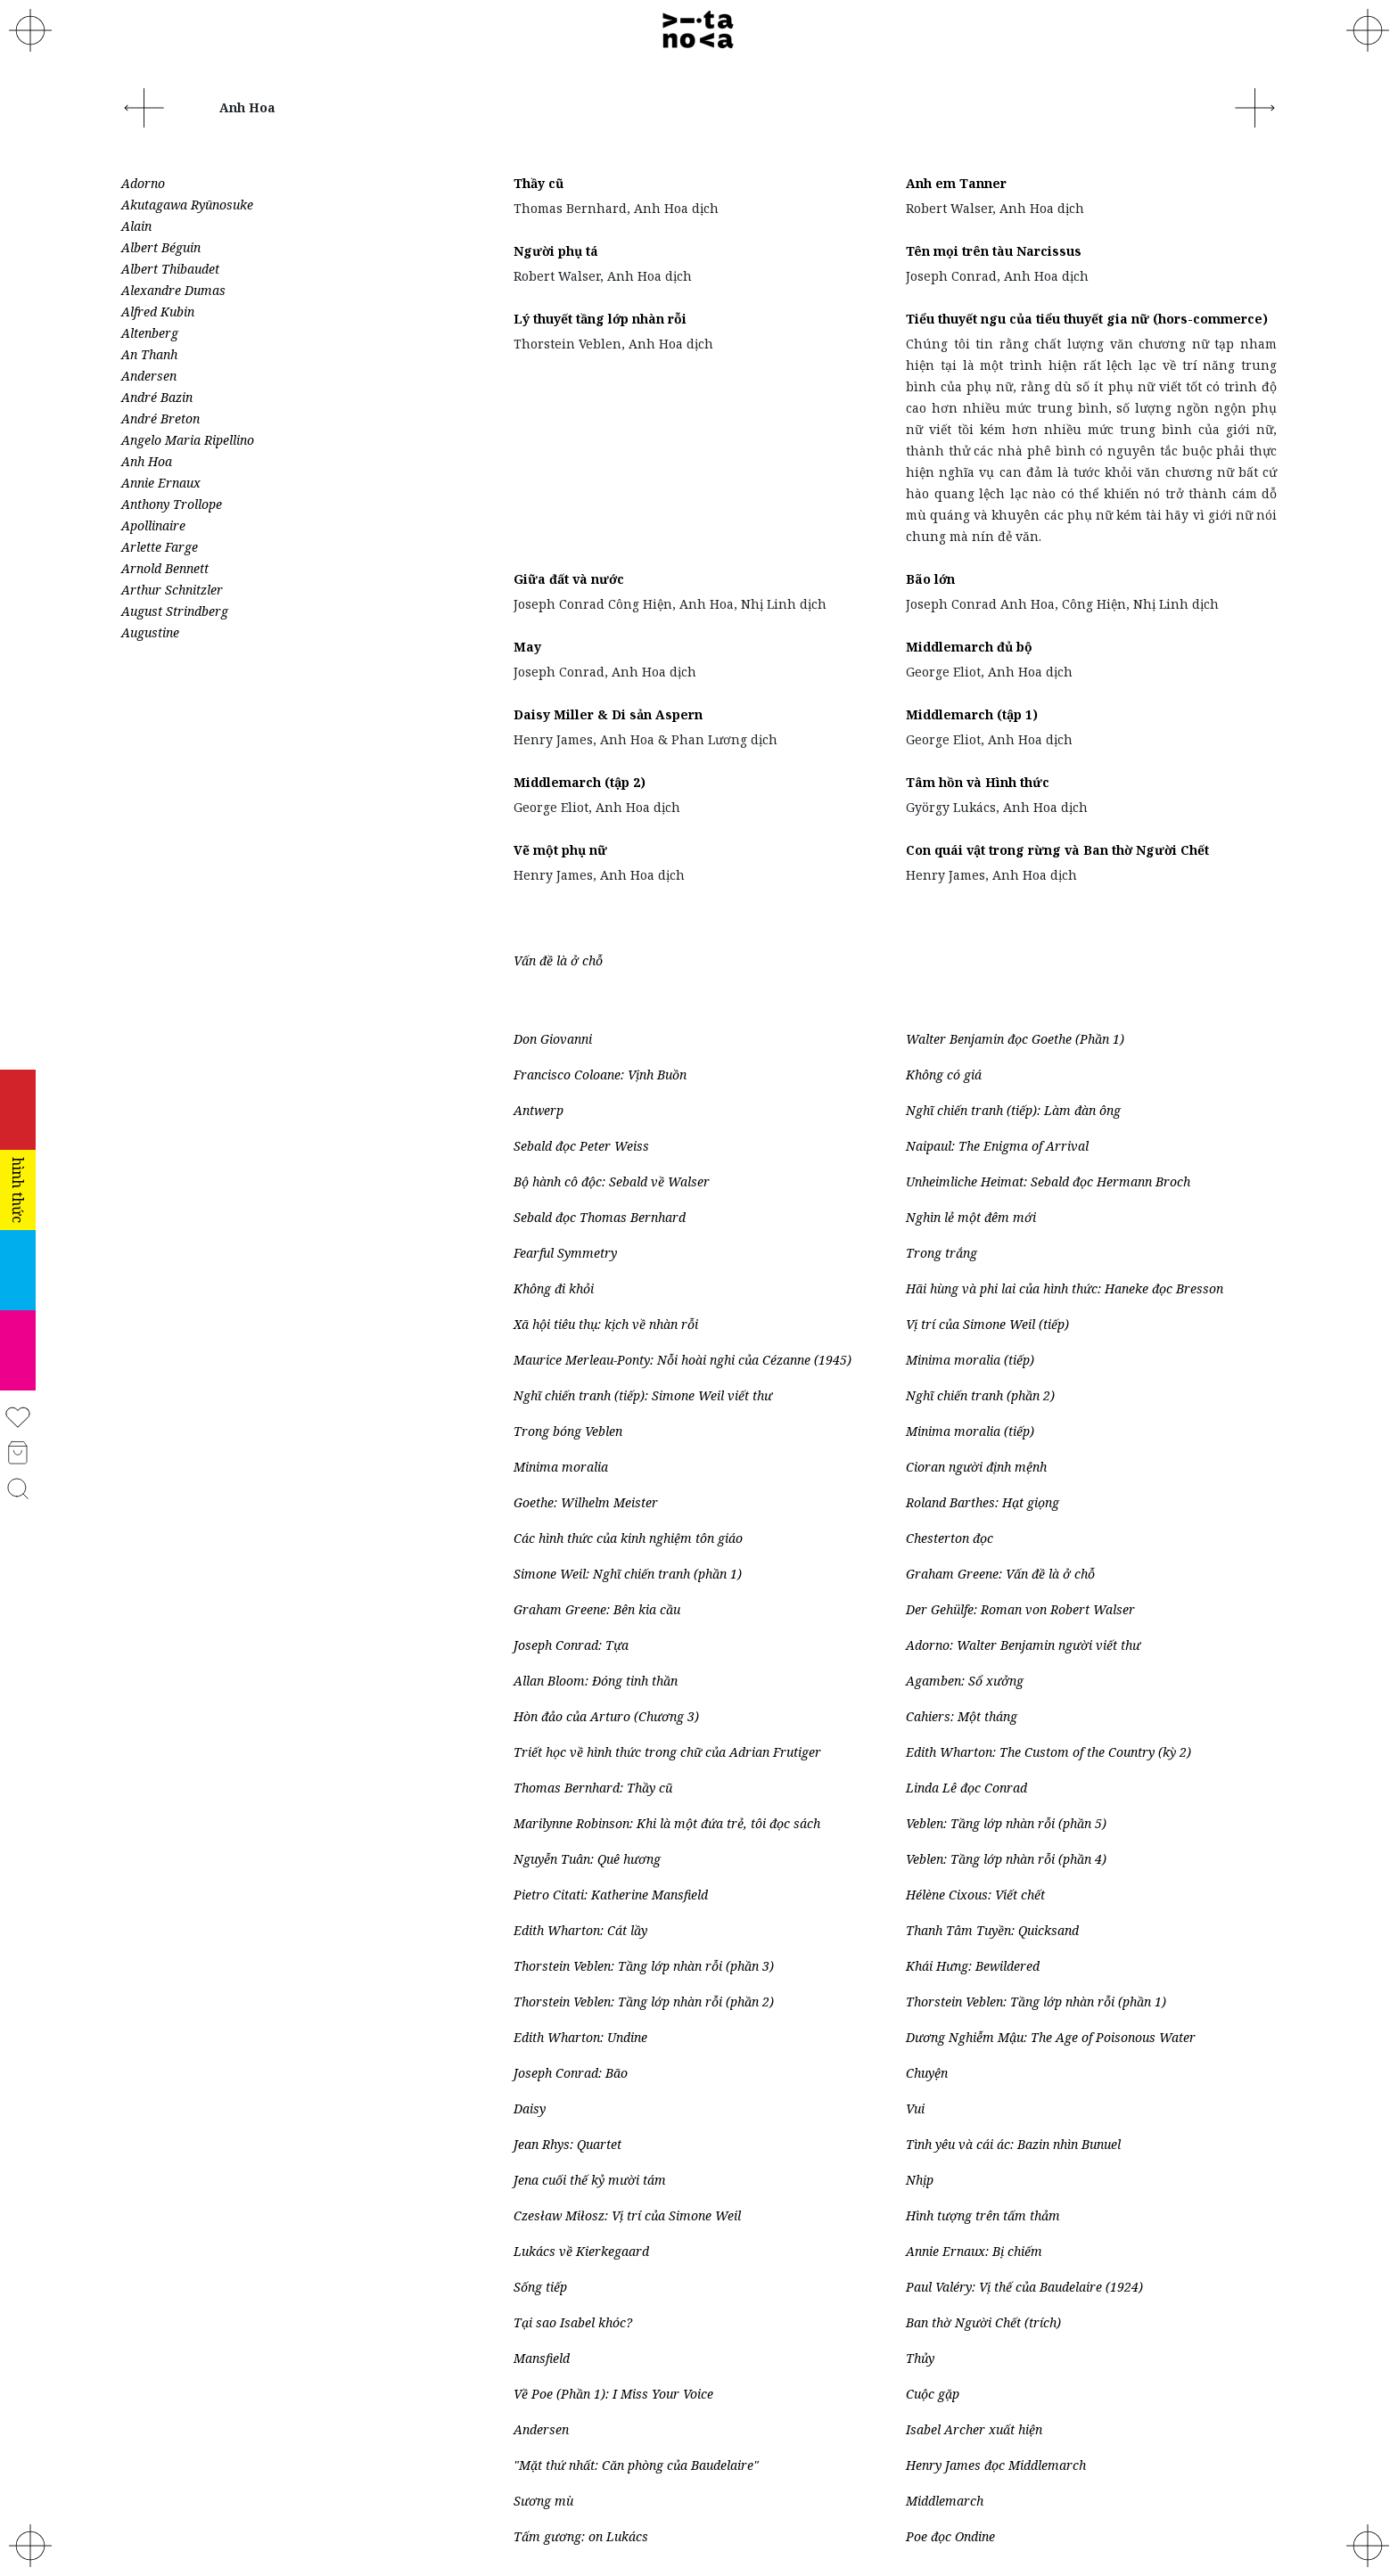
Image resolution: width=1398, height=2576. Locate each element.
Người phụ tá (556, 250)
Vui (915, 2108)
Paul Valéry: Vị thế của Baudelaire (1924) (1024, 2286)
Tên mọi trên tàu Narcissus (993, 250)
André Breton (160, 418)
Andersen (149, 375)
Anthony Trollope (171, 504)
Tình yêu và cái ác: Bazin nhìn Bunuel (1013, 2144)
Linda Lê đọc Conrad (966, 1787)
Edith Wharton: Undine (580, 2037)
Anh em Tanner (956, 183)
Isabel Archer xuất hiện (974, 2429)
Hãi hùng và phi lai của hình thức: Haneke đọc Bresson (1064, 1288)
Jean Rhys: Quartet (567, 2144)
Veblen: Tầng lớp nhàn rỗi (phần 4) (1006, 1858)
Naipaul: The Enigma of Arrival (997, 1145)
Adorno (143, 183)
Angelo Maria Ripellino (187, 439)
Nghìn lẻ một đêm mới (971, 1217)
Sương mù (543, 2500)
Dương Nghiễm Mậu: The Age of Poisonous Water (1051, 2037)
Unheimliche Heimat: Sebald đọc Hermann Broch (1048, 1181)
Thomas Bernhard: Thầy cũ (593, 1787)
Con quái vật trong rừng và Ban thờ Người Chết (1057, 849)
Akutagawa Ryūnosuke (187, 204)
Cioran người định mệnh (976, 1466)
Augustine (150, 632)
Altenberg (149, 332)
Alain (136, 225)
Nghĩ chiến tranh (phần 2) (980, 1395)
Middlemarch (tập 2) (580, 782)
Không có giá (944, 1074)
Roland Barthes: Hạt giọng (982, 1502)
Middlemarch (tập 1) (972, 714)
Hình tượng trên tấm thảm (983, 2215)
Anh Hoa (146, 461)
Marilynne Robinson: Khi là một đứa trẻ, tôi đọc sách (667, 1823)
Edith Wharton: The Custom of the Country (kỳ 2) (1048, 1751)
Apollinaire (153, 525)
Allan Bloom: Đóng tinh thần (596, 1680)
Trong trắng (941, 1252)
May (527, 646)
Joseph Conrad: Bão (571, 2072)
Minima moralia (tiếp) (970, 1359)
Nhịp (919, 2179)
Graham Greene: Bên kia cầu (597, 1609)
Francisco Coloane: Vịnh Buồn (600, 1074)
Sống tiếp (540, 2286)
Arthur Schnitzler (172, 589)
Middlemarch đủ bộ (969, 646)
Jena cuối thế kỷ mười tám (590, 2179)
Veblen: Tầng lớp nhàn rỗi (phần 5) (1006, 1823)
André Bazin (157, 397)
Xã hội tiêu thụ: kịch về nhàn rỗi (606, 1324)
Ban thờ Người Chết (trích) (983, 2322)
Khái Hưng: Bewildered (973, 1965)
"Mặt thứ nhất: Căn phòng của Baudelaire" (636, 2465)
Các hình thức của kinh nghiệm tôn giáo (628, 1538)
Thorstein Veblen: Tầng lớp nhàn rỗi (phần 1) (1036, 2001)
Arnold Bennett (165, 568)
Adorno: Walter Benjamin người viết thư (1023, 1645)
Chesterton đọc (949, 1538)
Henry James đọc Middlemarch (996, 2465)
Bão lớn (930, 578)
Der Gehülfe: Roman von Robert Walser (1020, 1609)
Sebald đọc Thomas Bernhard (600, 1217)
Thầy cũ (538, 183)
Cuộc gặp (932, 2393)
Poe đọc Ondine (950, 2536)
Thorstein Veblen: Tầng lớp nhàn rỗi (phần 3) (644, 1965)
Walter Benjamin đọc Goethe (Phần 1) (1015, 1038)
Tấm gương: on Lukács (581, 2536)
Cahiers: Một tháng (961, 1716)
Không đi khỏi (554, 1288)
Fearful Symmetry (565, 1252)
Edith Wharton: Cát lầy (580, 1930)
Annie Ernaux (161, 482)
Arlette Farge (159, 546)
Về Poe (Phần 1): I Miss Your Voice (613, 2393)
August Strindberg (174, 611)
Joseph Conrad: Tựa (571, 1645)
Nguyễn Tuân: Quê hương (587, 1858)
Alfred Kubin (157, 311)
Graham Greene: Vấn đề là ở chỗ (1000, 1573)
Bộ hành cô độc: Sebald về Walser (612, 1181)
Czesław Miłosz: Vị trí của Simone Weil (629, 2215)
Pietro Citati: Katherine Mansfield (611, 1894)
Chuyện (927, 2072)
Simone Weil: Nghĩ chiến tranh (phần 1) (628, 1573)
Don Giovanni (553, 1038)
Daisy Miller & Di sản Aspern (608, 714)
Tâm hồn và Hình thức (977, 782)
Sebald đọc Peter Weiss (581, 1145)
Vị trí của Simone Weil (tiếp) (987, 1324)
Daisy (530, 2108)
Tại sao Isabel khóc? (573, 2322)
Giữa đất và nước (569, 578)
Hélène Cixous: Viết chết (975, 1894)
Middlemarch (944, 2500)
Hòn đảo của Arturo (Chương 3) (606, 1716)
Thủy (920, 2358)
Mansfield (542, 2358)
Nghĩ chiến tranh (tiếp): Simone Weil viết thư (643, 1395)
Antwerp (538, 1110)
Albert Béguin (161, 247)
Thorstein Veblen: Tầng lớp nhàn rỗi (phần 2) (644, 2001)
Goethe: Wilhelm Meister (586, 1502)
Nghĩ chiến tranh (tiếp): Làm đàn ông (1013, 1110)
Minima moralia (561, 1466)
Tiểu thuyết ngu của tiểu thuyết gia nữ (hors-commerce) (1087, 318)
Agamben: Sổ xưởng (965, 1680)
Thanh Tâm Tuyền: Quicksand (992, 1930)
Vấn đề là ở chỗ (558, 960)
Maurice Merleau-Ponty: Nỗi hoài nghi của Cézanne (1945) (682, 1359)
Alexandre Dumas (173, 290)
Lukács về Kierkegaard (581, 2251)
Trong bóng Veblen (568, 1431)
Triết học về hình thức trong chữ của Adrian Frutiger (667, 1751)
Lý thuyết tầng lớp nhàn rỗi (600, 318)
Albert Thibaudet (170, 268)
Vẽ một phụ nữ (560, 849)
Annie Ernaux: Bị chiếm (974, 2251)
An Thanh (149, 354)
